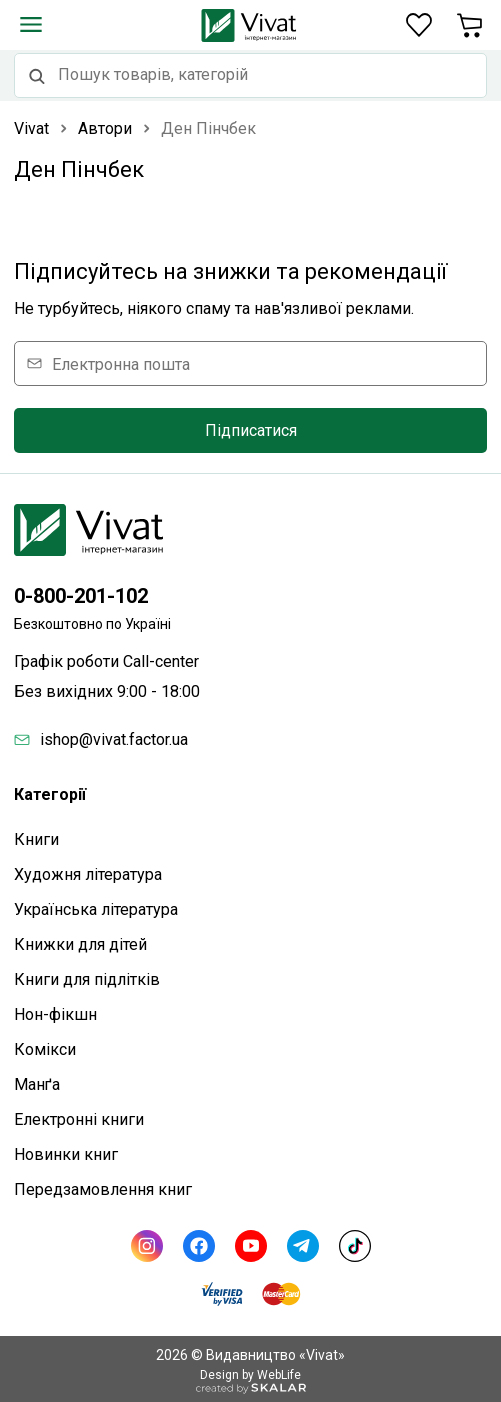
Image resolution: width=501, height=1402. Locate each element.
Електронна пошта (121, 363)
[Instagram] (147, 1246)
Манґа (37, 1084)
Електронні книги (79, 1119)
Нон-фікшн (55, 1014)
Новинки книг (66, 1154)
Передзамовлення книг (103, 1189)
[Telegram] (303, 1246)
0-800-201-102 (81, 596)
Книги (36, 839)
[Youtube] (251, 1246)
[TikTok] (355, 1246)
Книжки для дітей (80, 944)
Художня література (88, 874)
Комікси (45, 1049)
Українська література (96, 909)
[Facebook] (199, 1246)
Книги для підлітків (87, 979)
